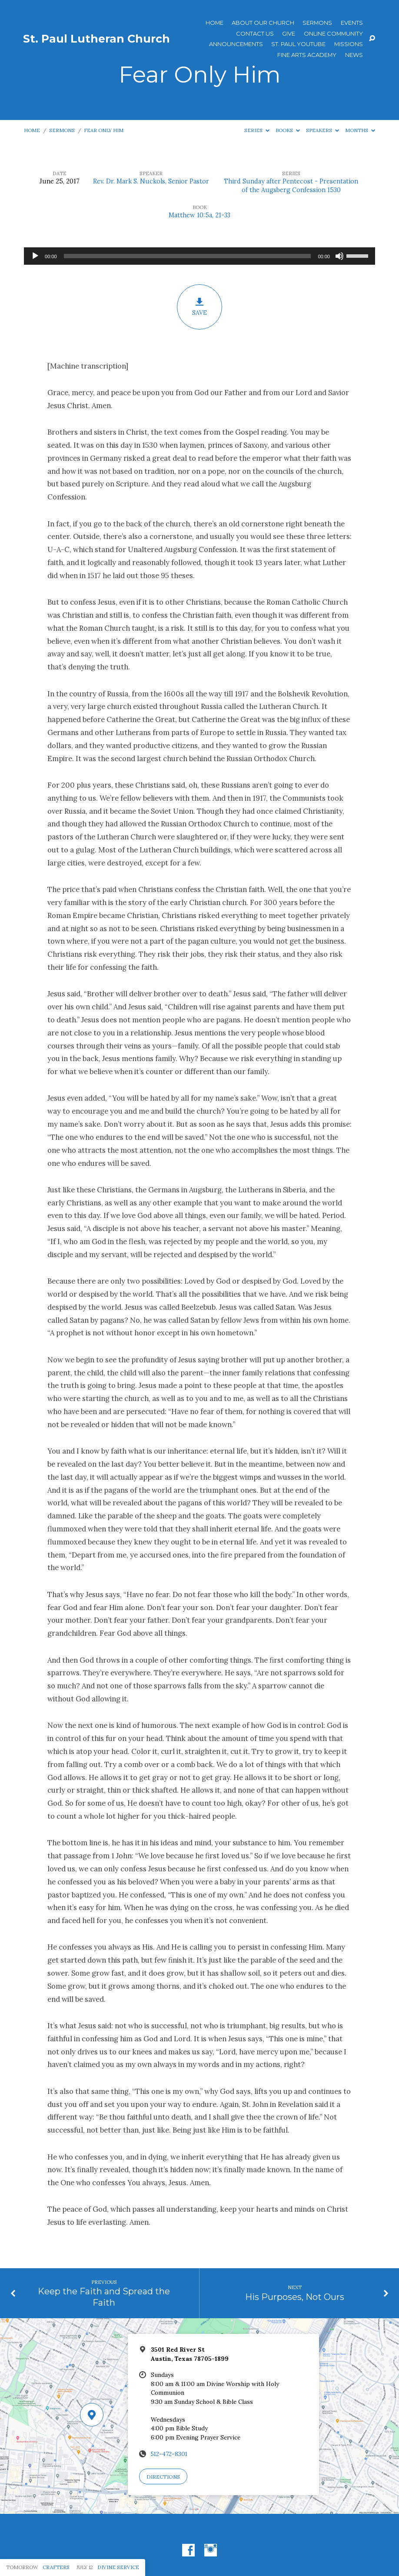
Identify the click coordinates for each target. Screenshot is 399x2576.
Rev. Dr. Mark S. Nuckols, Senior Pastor (151, 181)
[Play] (35, 256)
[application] (199, 256)
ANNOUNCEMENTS (236, 44)
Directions (163, 2476)
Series (256, 130)
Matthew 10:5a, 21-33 (199, 215)
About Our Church (263, 23)
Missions (348, 44)
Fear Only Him (103, 130)
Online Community (333, 34)
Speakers (322, 130)
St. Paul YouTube (298, 44)
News (354, 55)
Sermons (317, 23)
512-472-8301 (169, 2454)
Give (288, 34)
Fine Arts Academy (306, 55)
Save (199, 306)
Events (352, 23)
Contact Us (255, 34)
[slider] (187, 256)
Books (288, 130)
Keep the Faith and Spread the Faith (104, 2297)
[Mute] (339, 256)
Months (360, 130)
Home (214, 23)
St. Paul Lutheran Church (96, 38)
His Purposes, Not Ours (294, 2296)
